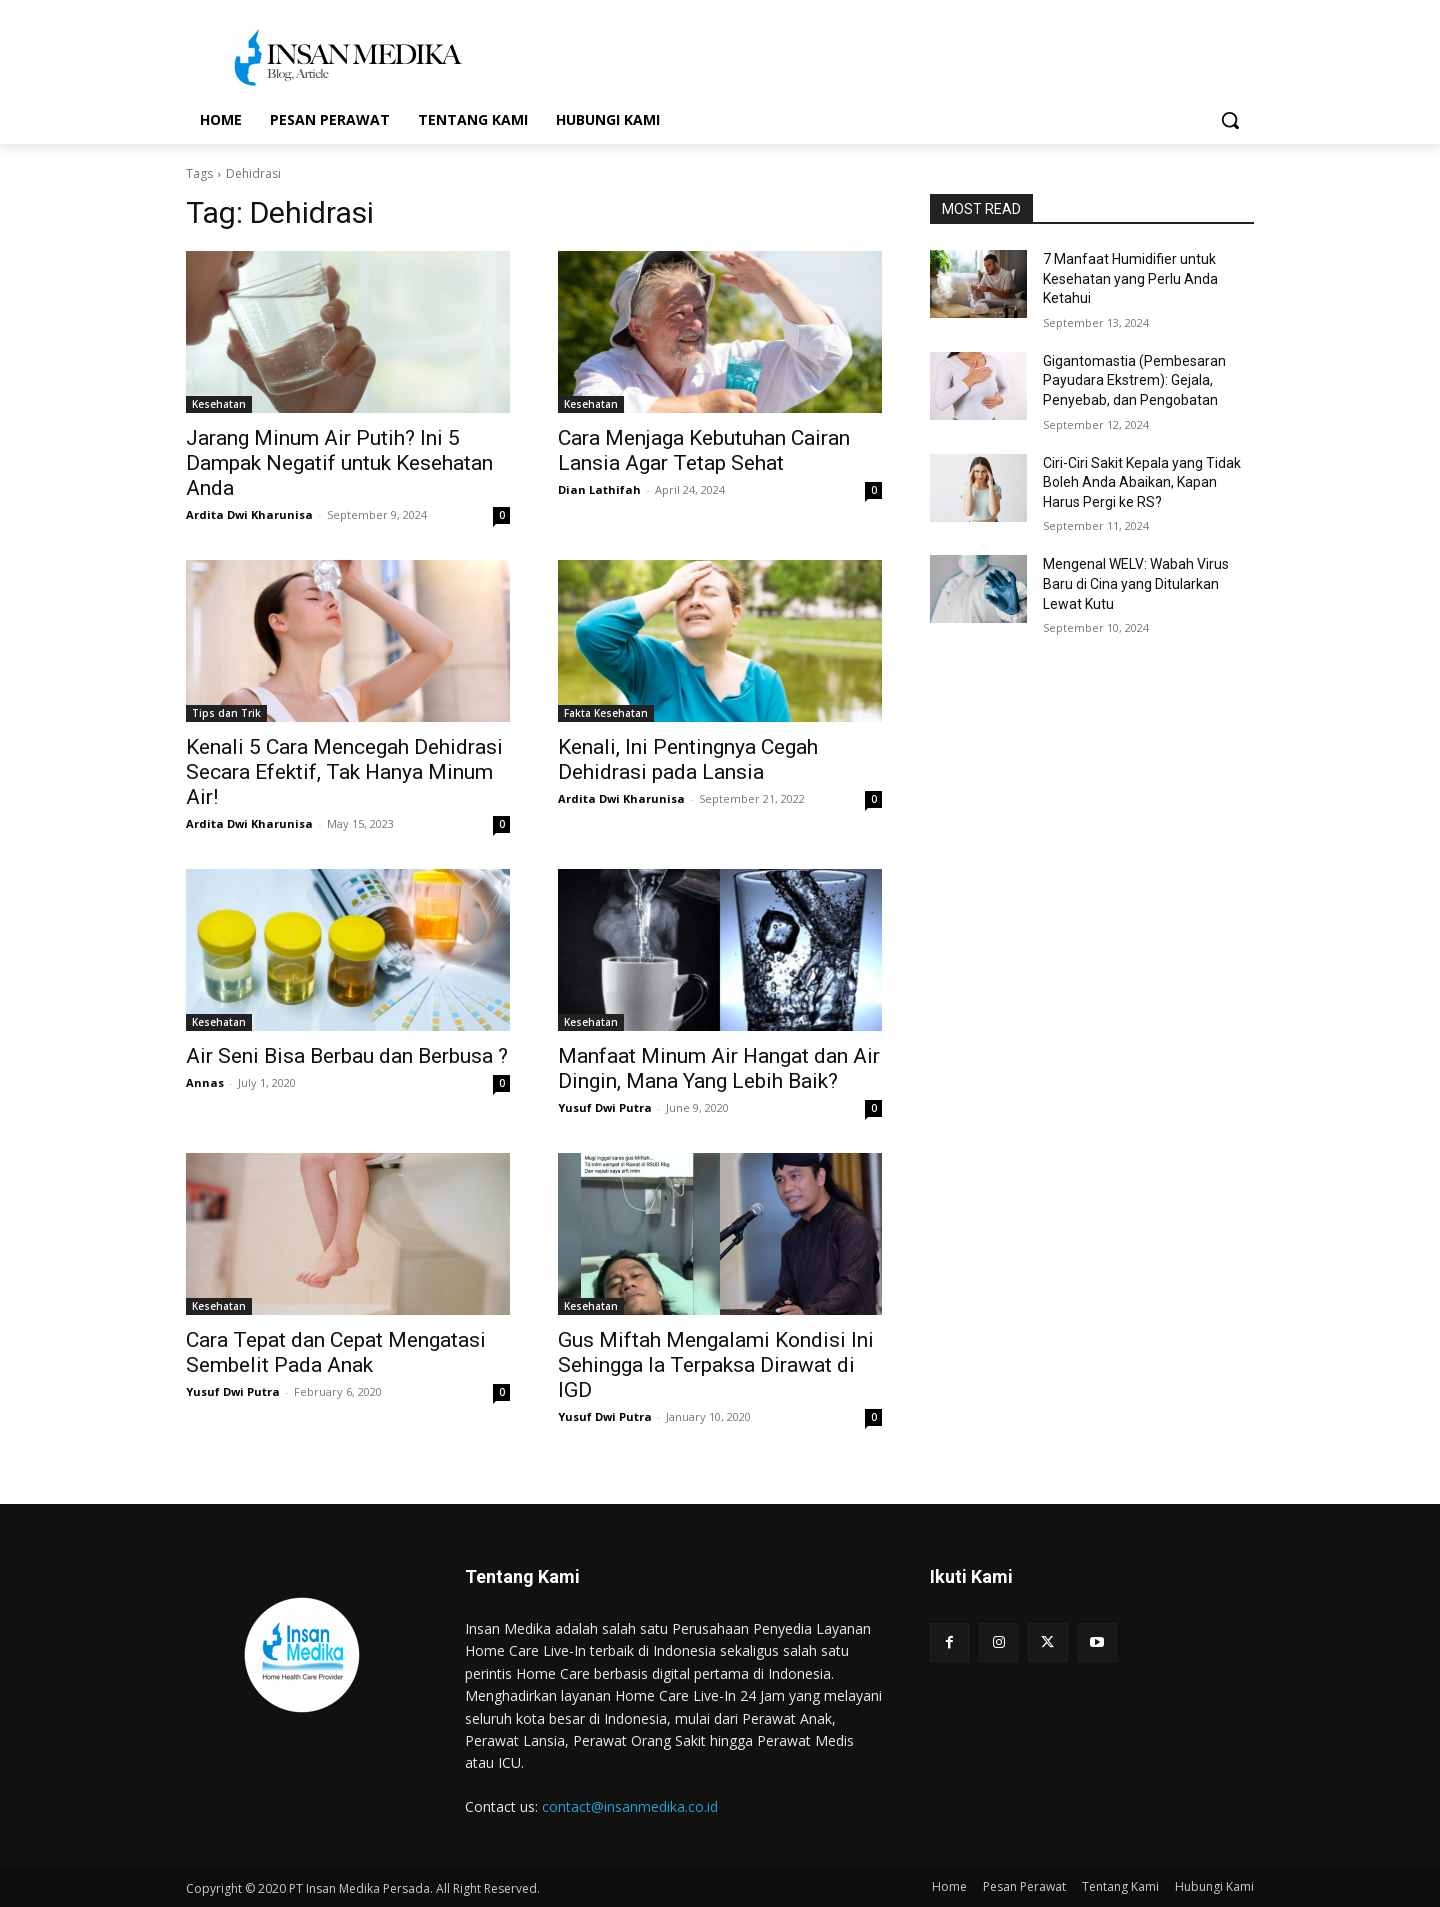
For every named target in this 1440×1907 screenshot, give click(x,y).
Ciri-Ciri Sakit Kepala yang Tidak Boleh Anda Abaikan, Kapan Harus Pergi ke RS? (1142, 482)
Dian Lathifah (599, 489)
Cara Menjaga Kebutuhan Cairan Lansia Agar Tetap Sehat (704, 450)
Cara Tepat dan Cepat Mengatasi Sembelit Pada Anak (336, 1352)
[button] (1230, 120)
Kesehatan (219, 404)
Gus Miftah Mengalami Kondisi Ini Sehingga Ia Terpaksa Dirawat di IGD (716, 1365)
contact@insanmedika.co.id (630, 1806)
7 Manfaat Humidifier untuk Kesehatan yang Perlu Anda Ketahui (1130, 278)
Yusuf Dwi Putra (605, 1107)
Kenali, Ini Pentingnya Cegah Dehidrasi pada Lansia (688, 759)
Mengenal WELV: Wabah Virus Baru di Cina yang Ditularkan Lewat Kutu (1136, 583)
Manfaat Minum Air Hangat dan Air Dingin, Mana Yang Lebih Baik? (719, 1068)
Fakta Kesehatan (606, 713)
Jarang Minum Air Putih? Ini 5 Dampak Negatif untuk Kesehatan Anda (339, 463)
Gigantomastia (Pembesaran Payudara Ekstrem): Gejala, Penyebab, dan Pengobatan (1134, 380)
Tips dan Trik (226, 713)
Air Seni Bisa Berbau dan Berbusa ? (347, 1056)
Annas (205, 1082)
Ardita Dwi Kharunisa (249, 514)
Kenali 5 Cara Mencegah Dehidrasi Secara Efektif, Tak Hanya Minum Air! (344, 772)
